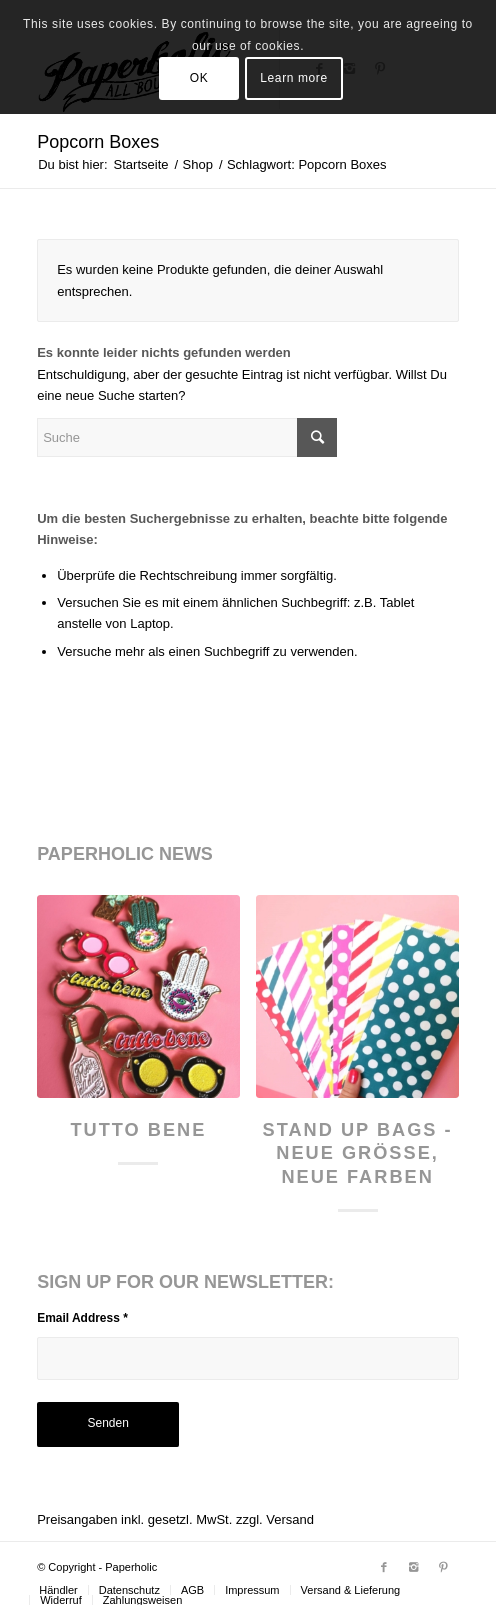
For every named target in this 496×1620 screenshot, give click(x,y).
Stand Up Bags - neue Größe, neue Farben (358, 1153)
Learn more (293, 78)
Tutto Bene (138, 1130)
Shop (198, 164)
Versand (290, 1519)
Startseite (141, 164)
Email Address (82, 1318)
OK (199, 78)
